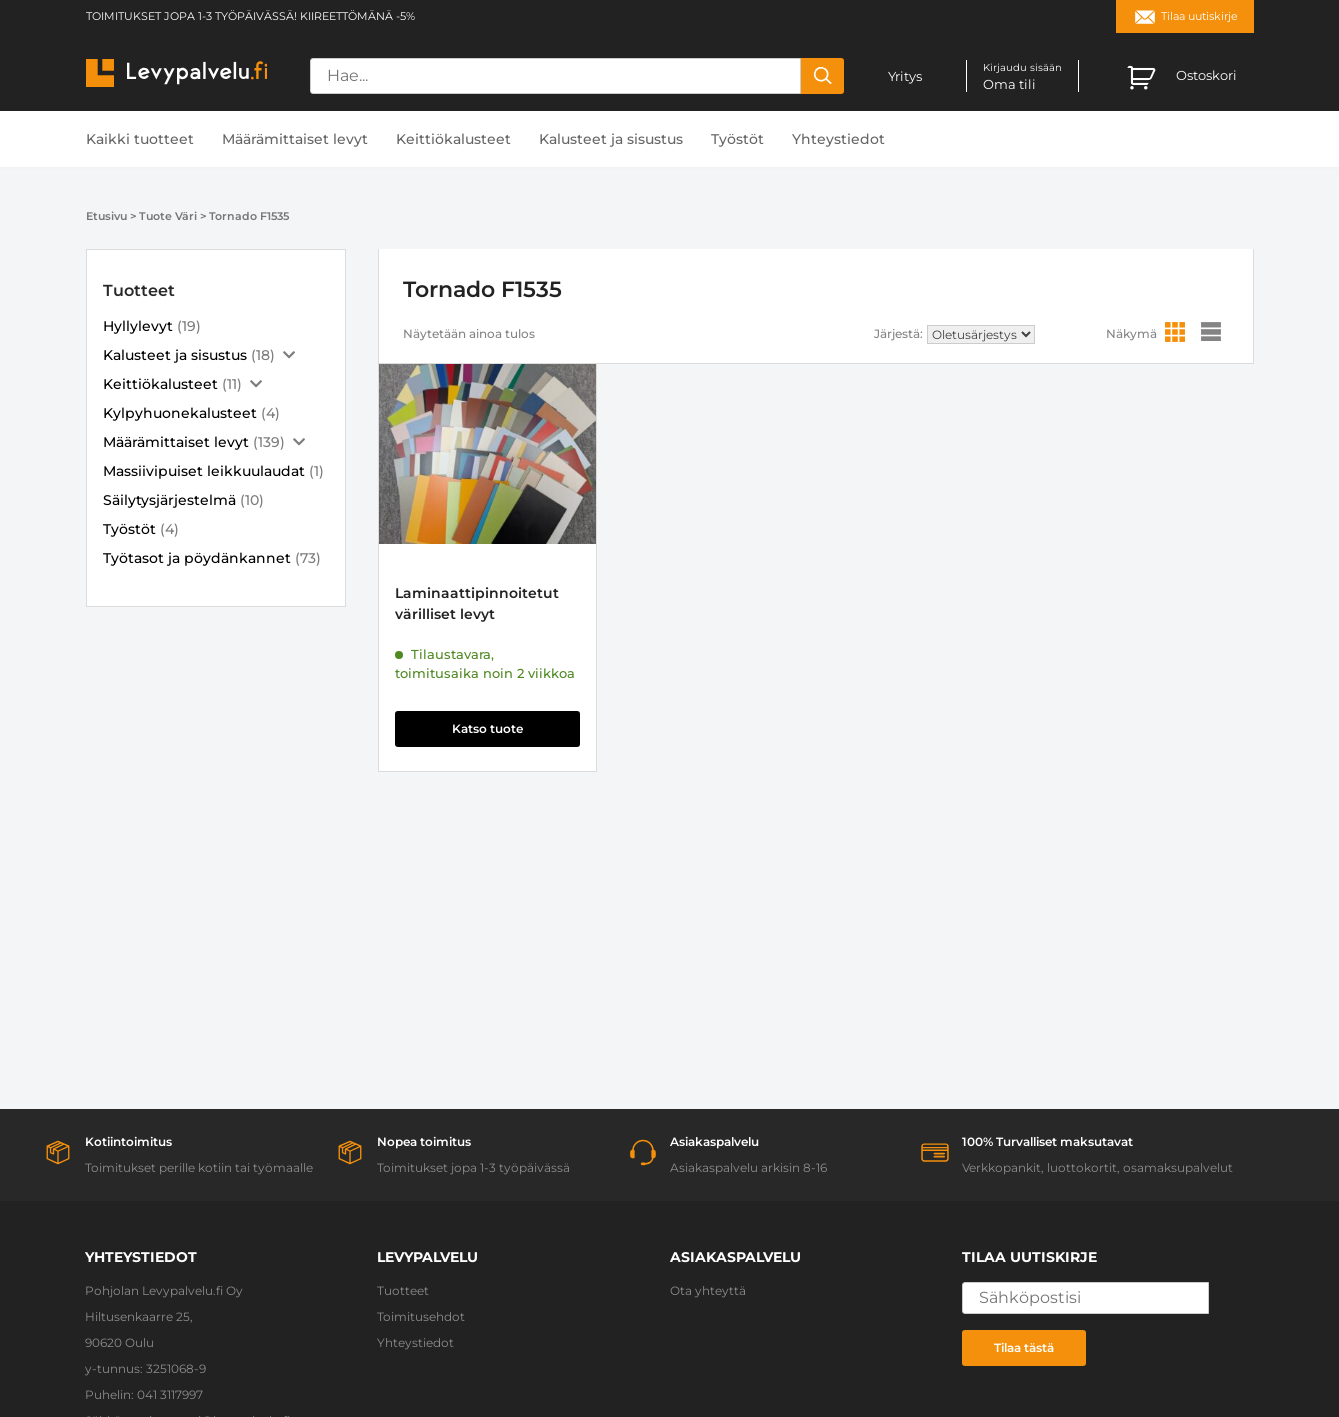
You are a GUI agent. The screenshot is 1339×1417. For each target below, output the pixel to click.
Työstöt (737, 139)
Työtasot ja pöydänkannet (197, 558)
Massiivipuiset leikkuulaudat (204, 471)
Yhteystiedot (838, 139)
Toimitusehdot (421, 1316)
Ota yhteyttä (708, 1290)
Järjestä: (898, 333)
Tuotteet (403, 1290)
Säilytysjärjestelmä (169, 500)
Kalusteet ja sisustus (611, 139)
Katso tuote (487, 728)
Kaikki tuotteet (140, 139)
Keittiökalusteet (453, 139)
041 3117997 (170, 1394)
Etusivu (106, 216)
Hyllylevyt (138, 326)
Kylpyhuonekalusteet (180, 413)
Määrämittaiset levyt (295, 139)
